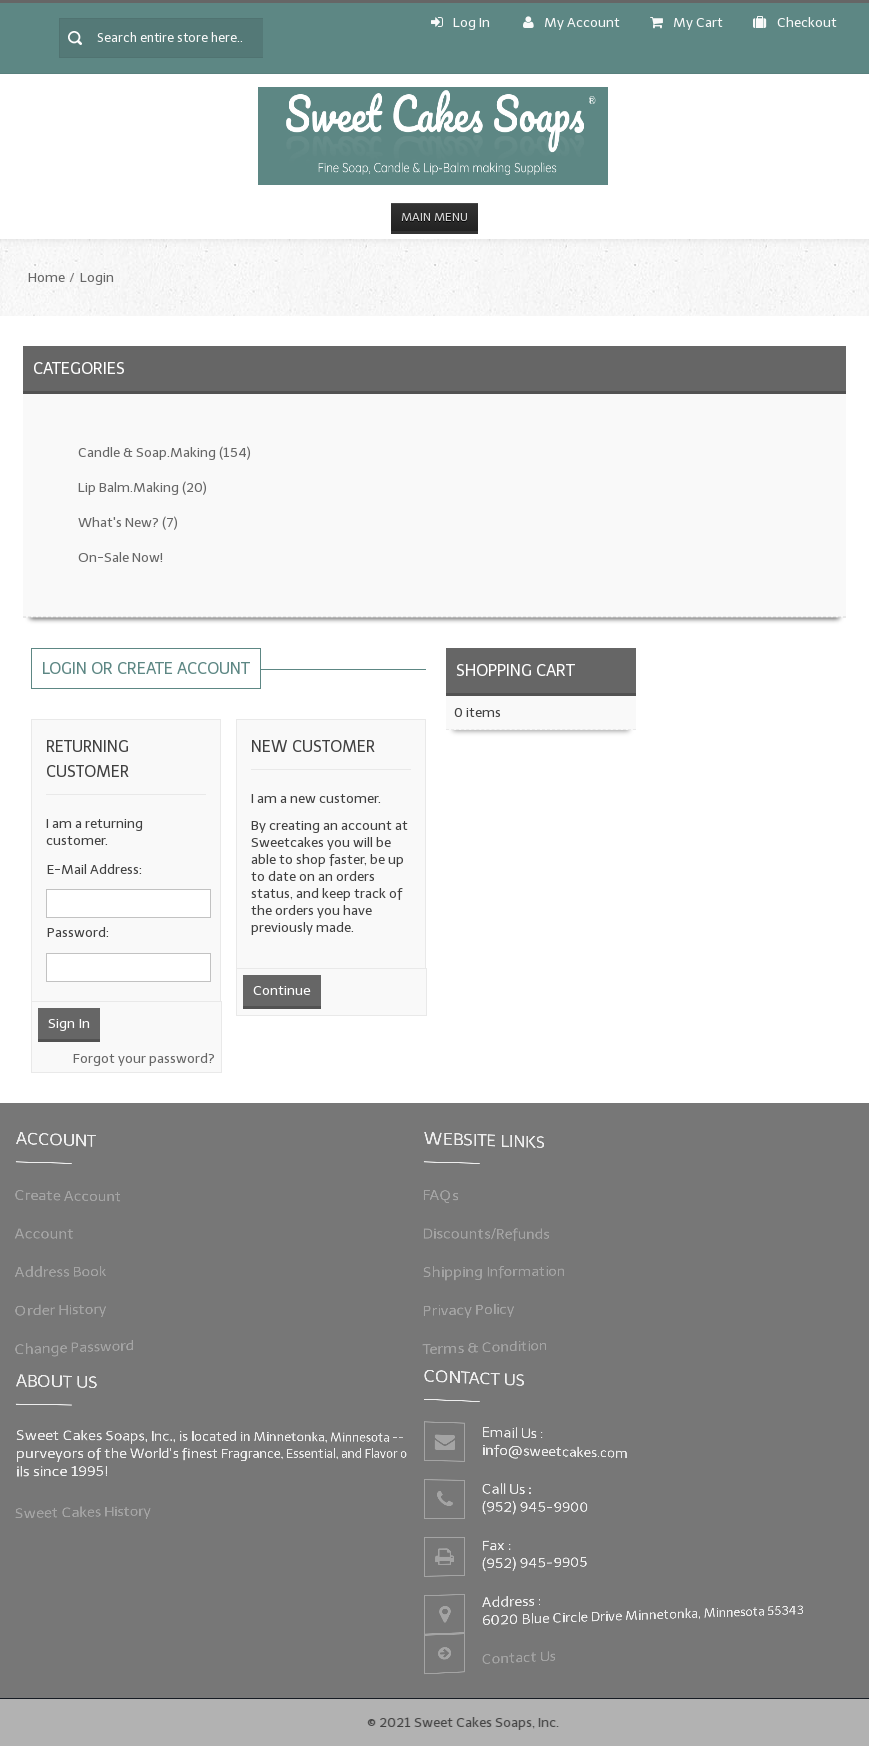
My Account (571, 22)
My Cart (686, 22)
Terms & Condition (492, 1342)
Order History (69, 1306)
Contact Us (522, 1652)
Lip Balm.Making (142, 487)
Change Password (82, 1342)
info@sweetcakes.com (558, 1453)
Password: (78, 932)
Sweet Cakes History (90, 1509)
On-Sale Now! (120, 557)
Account (54, 1234)
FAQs (451, 1198)
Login (97, 277)
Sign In (69, 1023)
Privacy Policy (477, 1306)
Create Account (76, 1198)
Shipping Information (501, 1270)
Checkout (795, 22)
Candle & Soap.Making (164, 452)
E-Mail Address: (94, 869)
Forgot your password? (144, 1058)
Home (46, 277)
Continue (282, 990)
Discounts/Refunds (493, 1234)
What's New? (128, 522)
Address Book (69, 1270)
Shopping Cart (515, 670)
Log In (460, 22)
